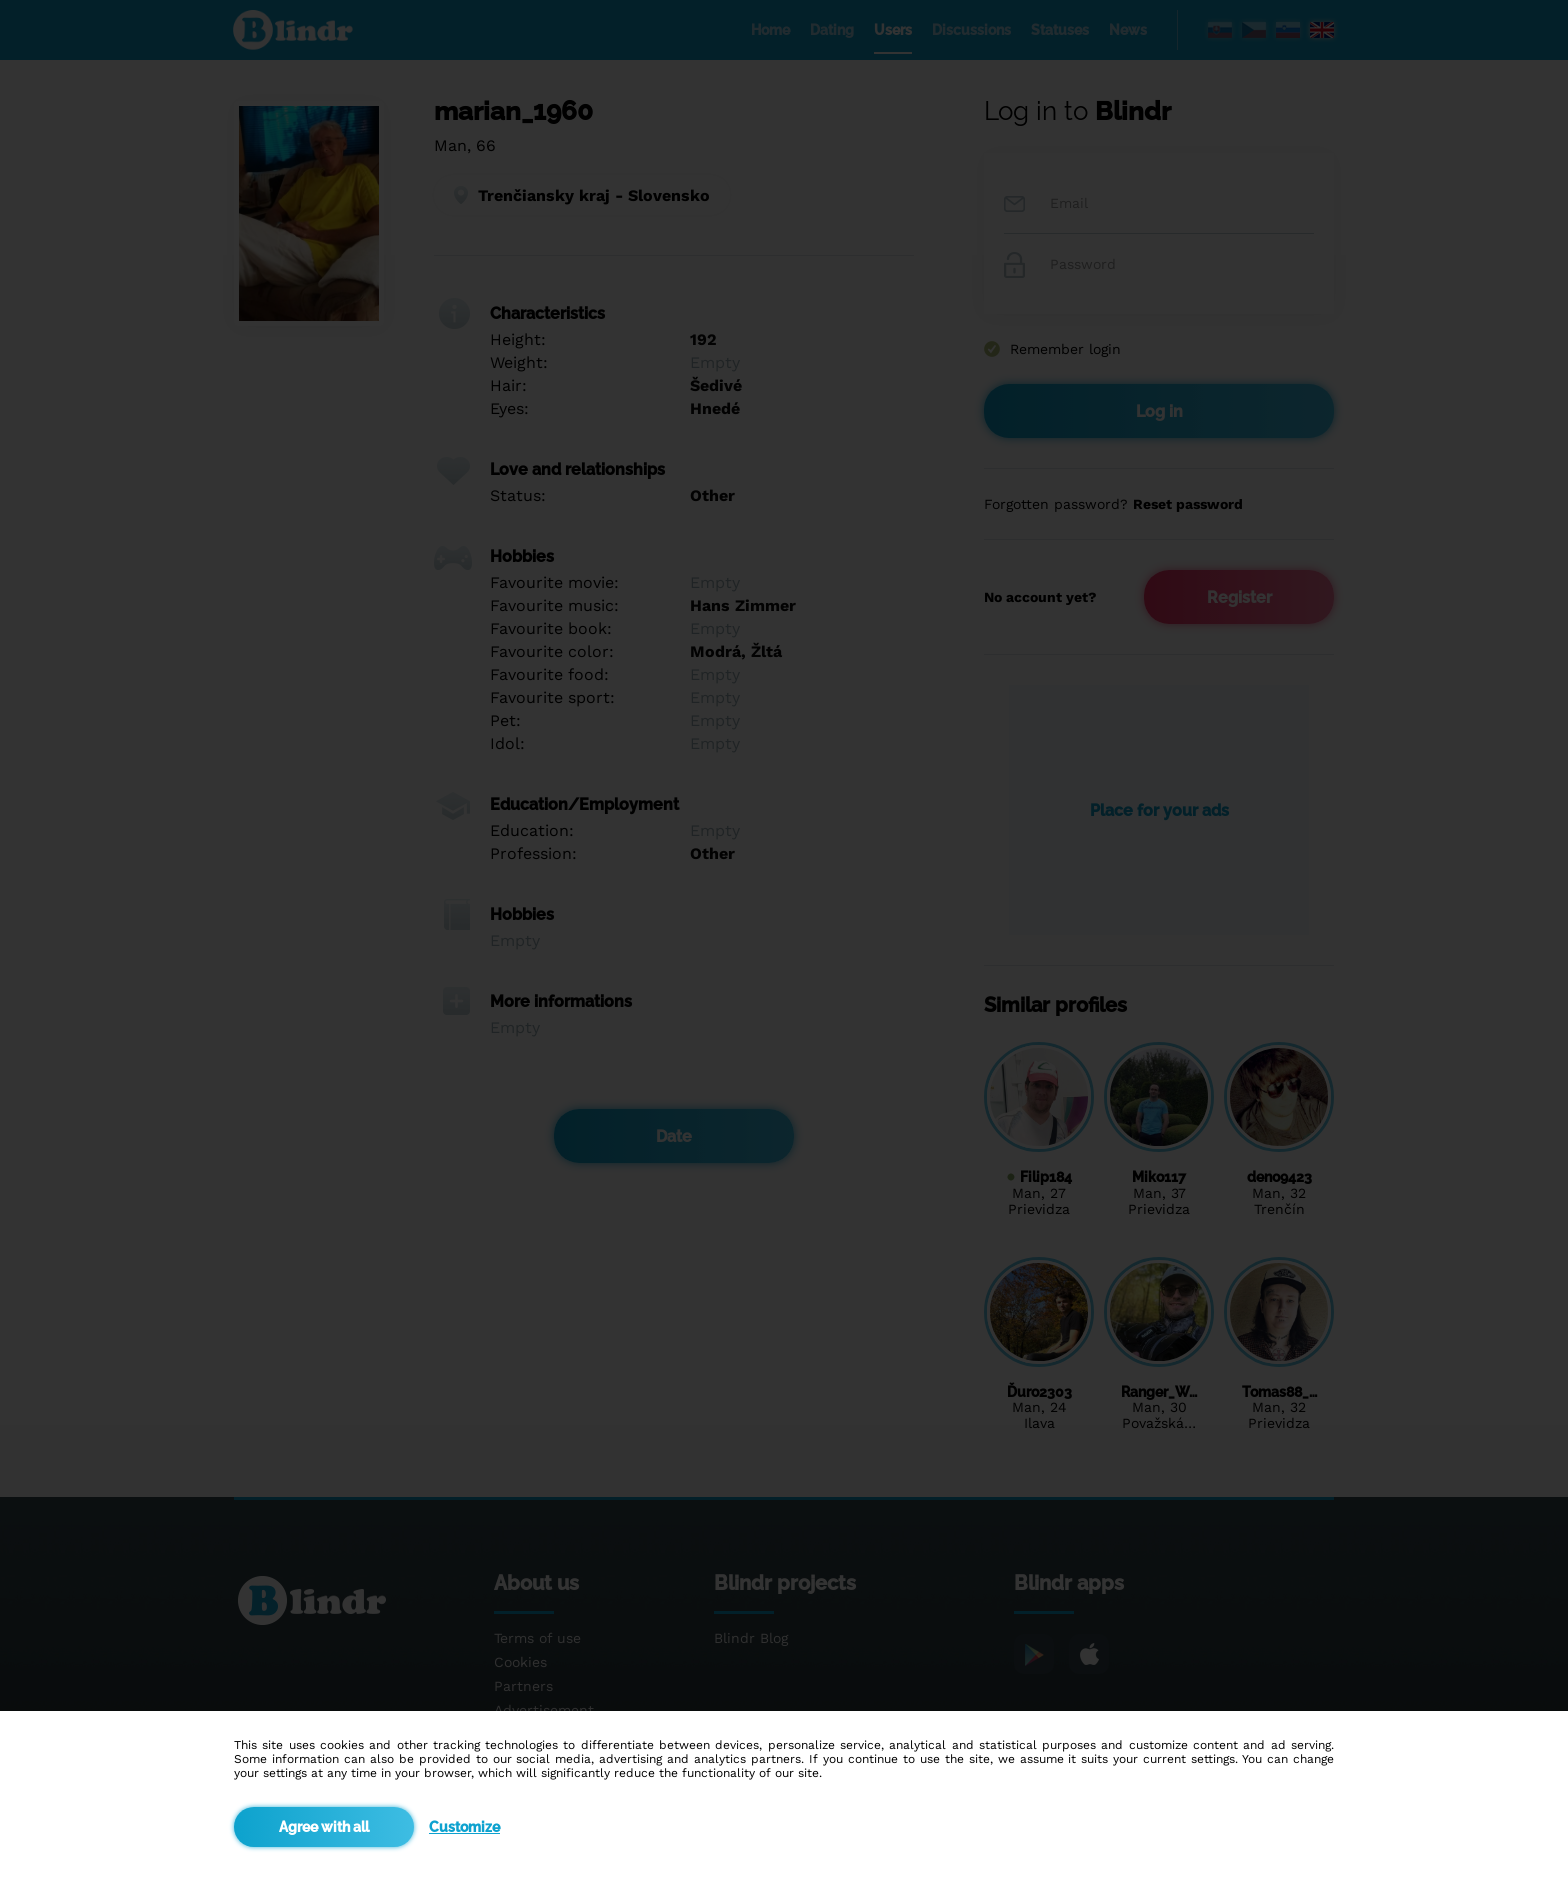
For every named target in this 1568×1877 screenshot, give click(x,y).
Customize (464, 1827)
